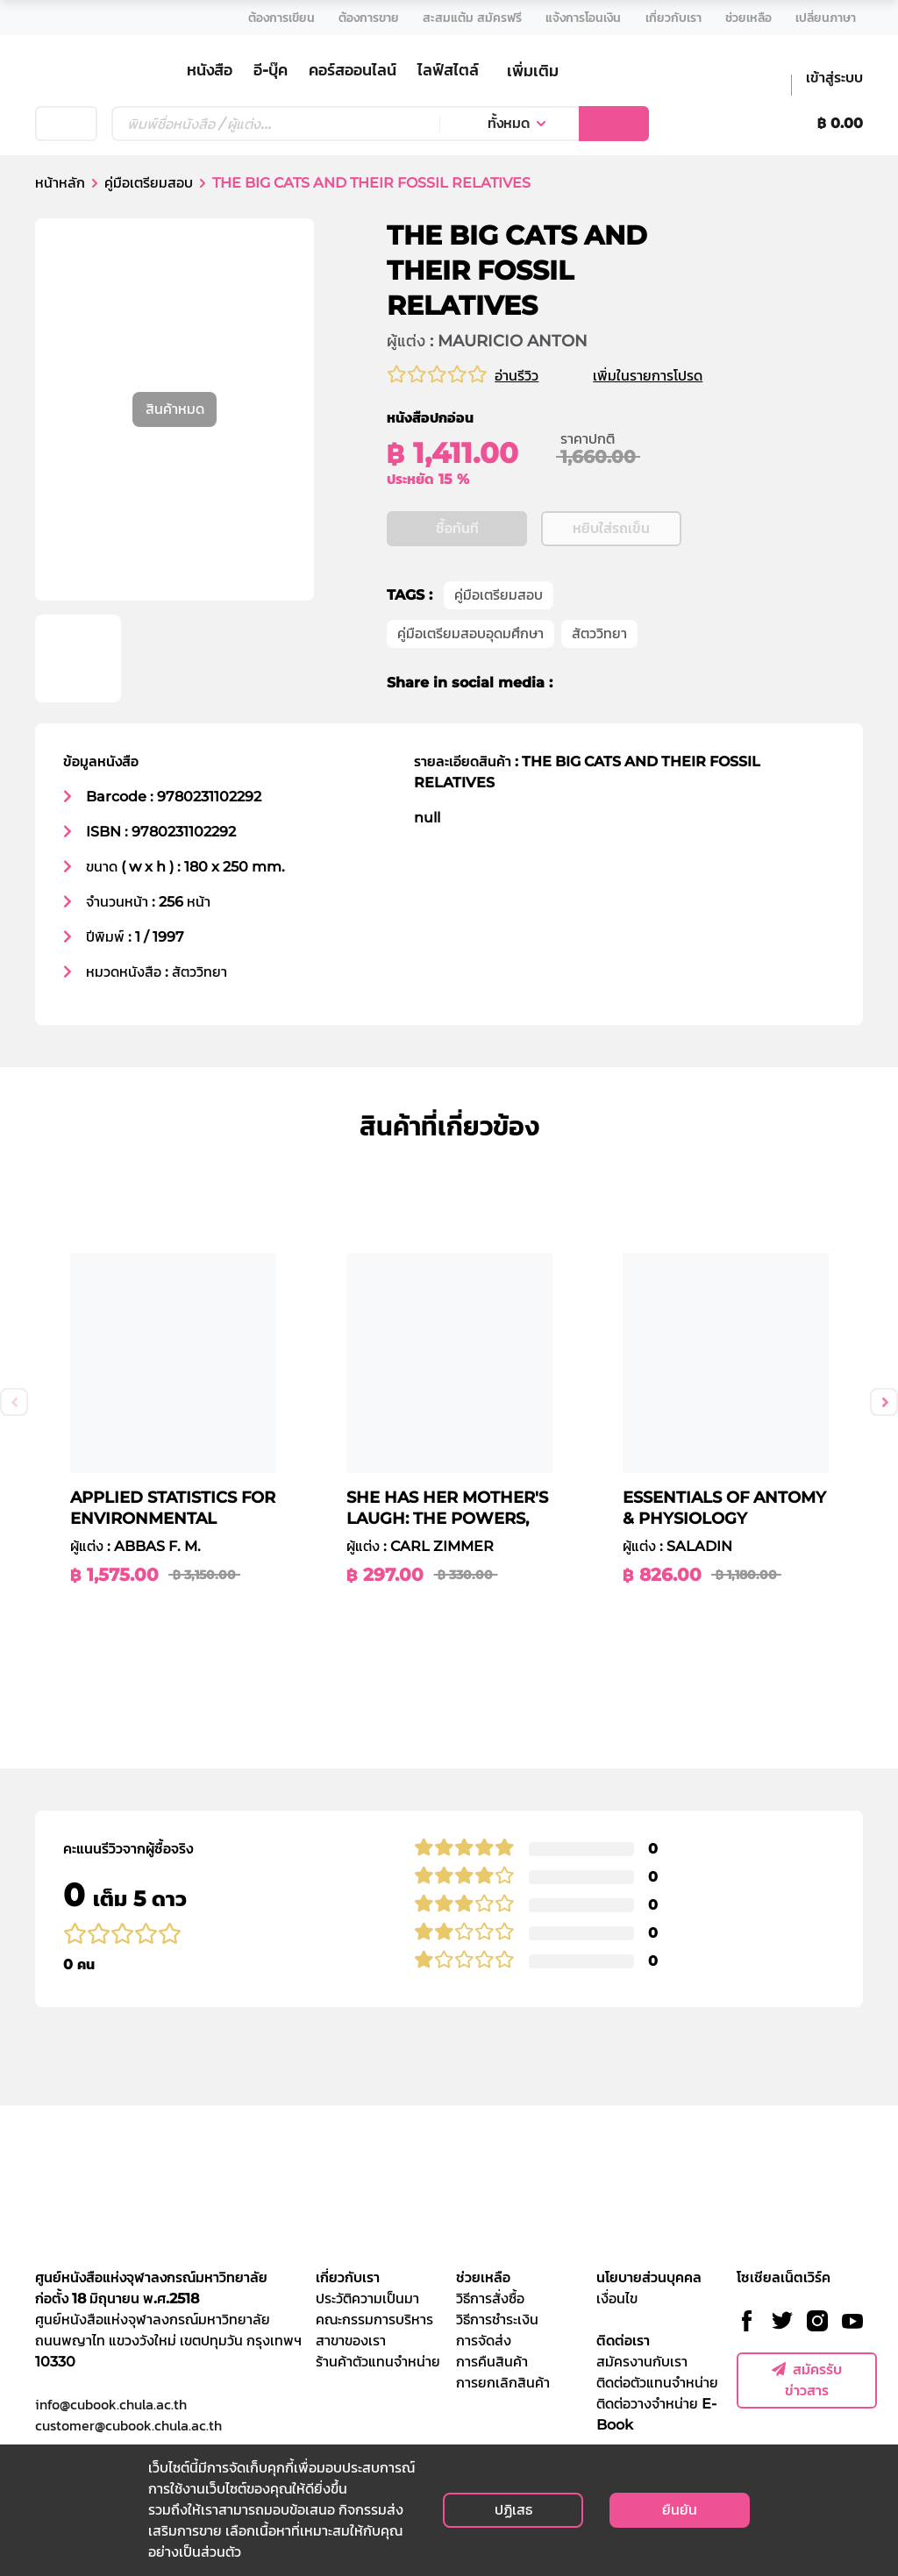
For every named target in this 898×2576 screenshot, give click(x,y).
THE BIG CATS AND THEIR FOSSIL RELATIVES (371, 182)
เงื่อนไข (617, 2298)
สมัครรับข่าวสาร (807, 2380)
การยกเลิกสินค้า (503, 2382)
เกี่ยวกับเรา (348, 2277)
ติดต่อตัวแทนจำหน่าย (657, 2382)
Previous (14, 1402)
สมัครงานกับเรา (642, 2361)
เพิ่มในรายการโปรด (668, 375)
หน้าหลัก (60, 182)
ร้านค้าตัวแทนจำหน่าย (378, 2361)
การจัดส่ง (483, 2340)
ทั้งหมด (509, 123)
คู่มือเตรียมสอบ (148, 182)
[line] (640, 683)
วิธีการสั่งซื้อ (490, 2298)
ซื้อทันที (457, 529)
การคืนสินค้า (492, 2361)
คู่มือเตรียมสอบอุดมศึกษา (470, 634)
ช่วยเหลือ (483, 2277)
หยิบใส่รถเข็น (611, 529)
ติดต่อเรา (623, 2340)
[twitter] (606, 683)
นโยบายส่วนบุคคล (649, 2277)
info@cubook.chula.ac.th (111, 2404)
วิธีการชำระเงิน (497, 2319)
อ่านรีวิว (516, 375)
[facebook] (578, 683)
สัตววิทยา (599, 634)
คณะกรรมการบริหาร (374, 2319)
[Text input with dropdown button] (275, 123)
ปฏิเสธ (513, 2509)
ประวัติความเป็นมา (367, 2298)
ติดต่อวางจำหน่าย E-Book (656, 2414)
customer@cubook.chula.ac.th (128, 2425)
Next (884, 1402)
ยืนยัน (679, 2509)
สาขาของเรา (351, 2340)
